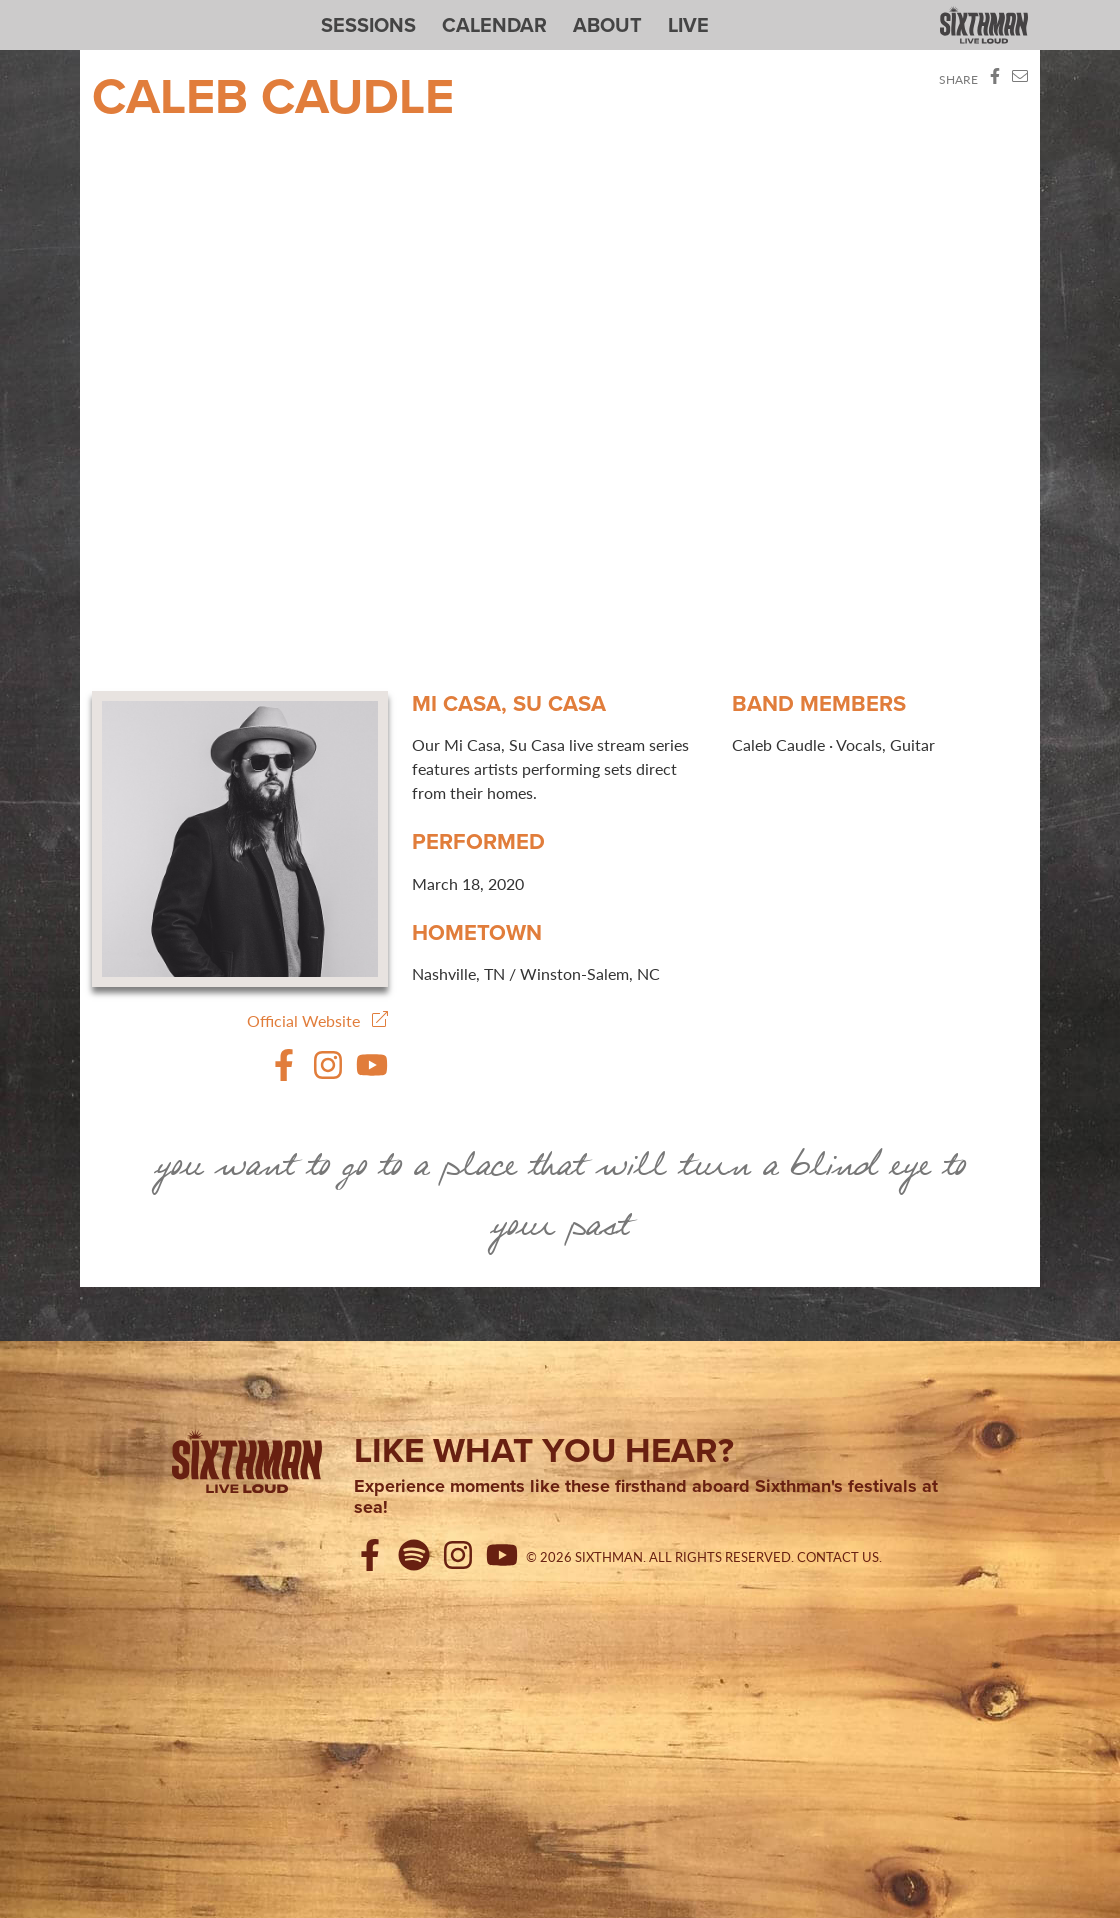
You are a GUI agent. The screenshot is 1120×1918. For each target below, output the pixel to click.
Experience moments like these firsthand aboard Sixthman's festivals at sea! (646, 1497)
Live (688, 25)
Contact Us (838, 1557)
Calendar (494, 25)
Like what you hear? (544, 1450)
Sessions (368, 25)
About (607, 25)
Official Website (317, 1020)
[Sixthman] (247, 1465)
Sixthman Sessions (139, 12)
